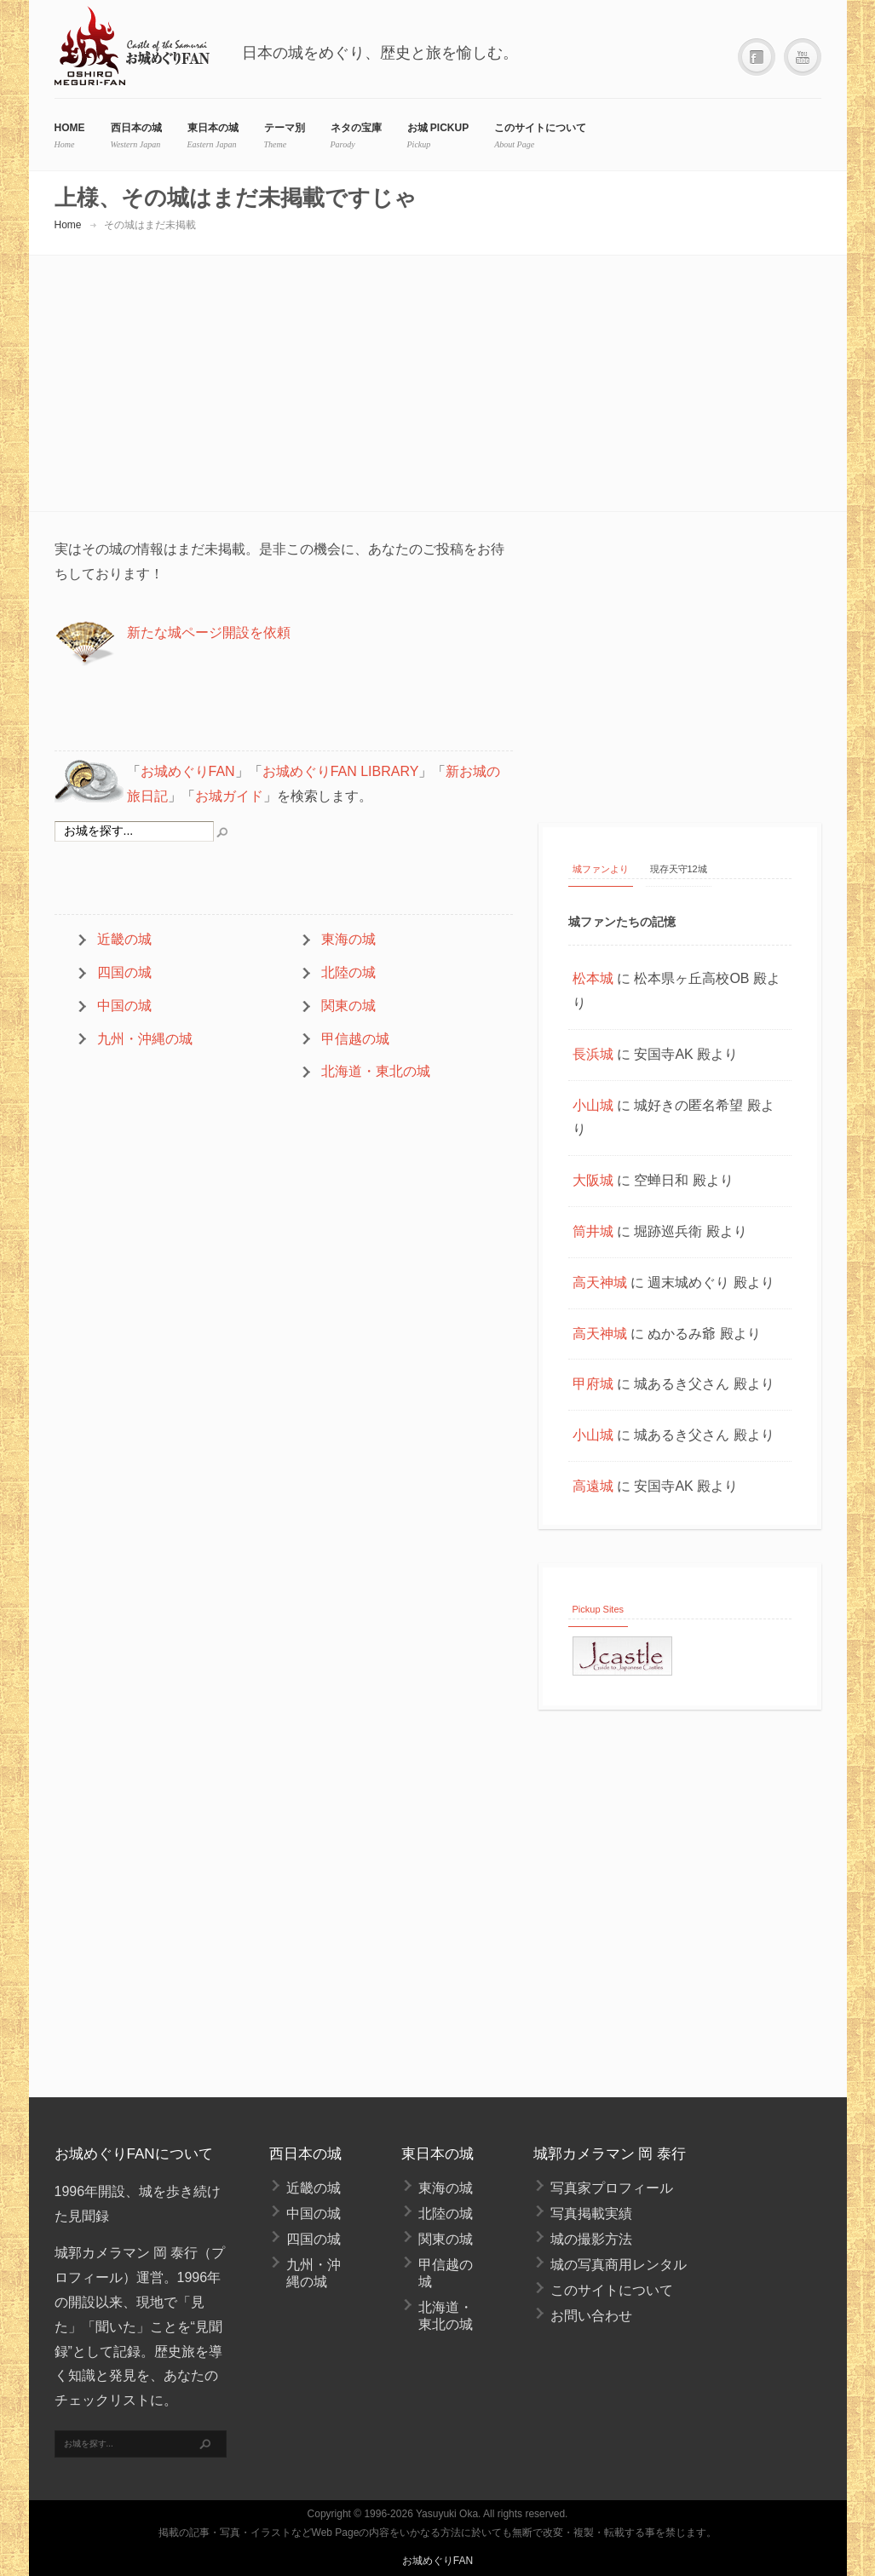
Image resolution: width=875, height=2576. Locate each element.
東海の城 (348, 939)
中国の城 (124, 1005)
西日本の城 (136, 128)
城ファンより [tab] (601, 869)
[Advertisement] (681, 665)
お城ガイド (229, 796)
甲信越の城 (355, 1039)
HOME (70, 128)
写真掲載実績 (591, 2213)
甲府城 (593, 1384)
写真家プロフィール (611, 2188)
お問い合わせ (591, 2316)
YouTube (802, 57)
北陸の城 (348, 972)
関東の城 (348, 1005)
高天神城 (600, 1282)
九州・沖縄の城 (145, 1039)
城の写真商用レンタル (618, 2264)
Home (68, 225)
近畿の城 (124, 939)
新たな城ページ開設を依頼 (209, 632)
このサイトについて (540, 128)
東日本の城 (213, 128)
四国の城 (124, 972)
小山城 (593, 1105)
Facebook (756, 57)
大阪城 (593, 1180)
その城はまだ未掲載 (150, 225)
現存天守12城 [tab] (678, 869)
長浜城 (593, 1054)
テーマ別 (284, 128)
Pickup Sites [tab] (599, 1609)
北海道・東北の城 (375, 1071)
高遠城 (593, 1486)
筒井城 (593, 1231)
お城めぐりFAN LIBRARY (340, 771)
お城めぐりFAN (188, 771)
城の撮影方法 (591, 2239)
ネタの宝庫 (356, 128)
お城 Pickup (438, 128)
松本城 (593, 978)
